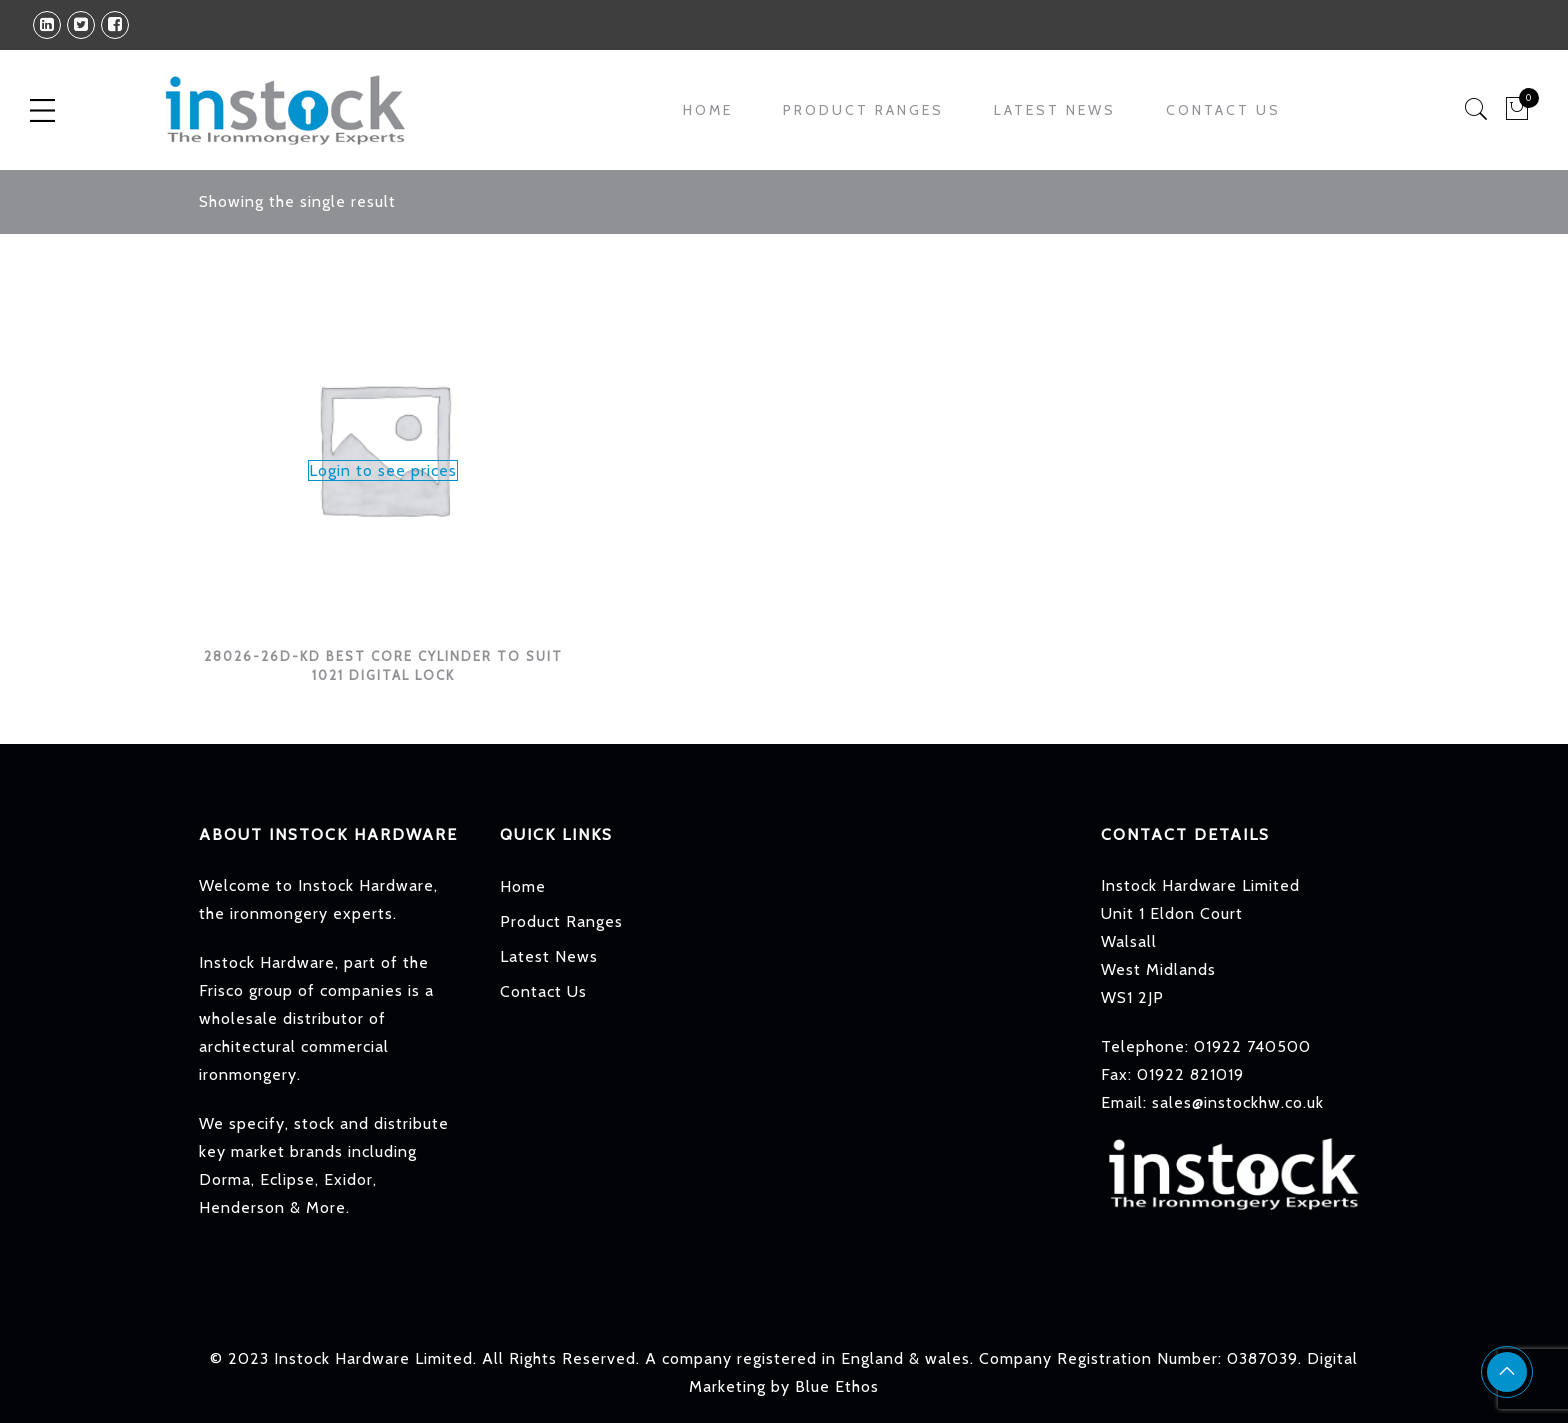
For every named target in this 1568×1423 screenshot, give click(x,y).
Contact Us (1223, 110)
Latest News (1055, 110)
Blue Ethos (837, 1386)
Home (708, 110)
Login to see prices (383, 470)
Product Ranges (863, 110)
